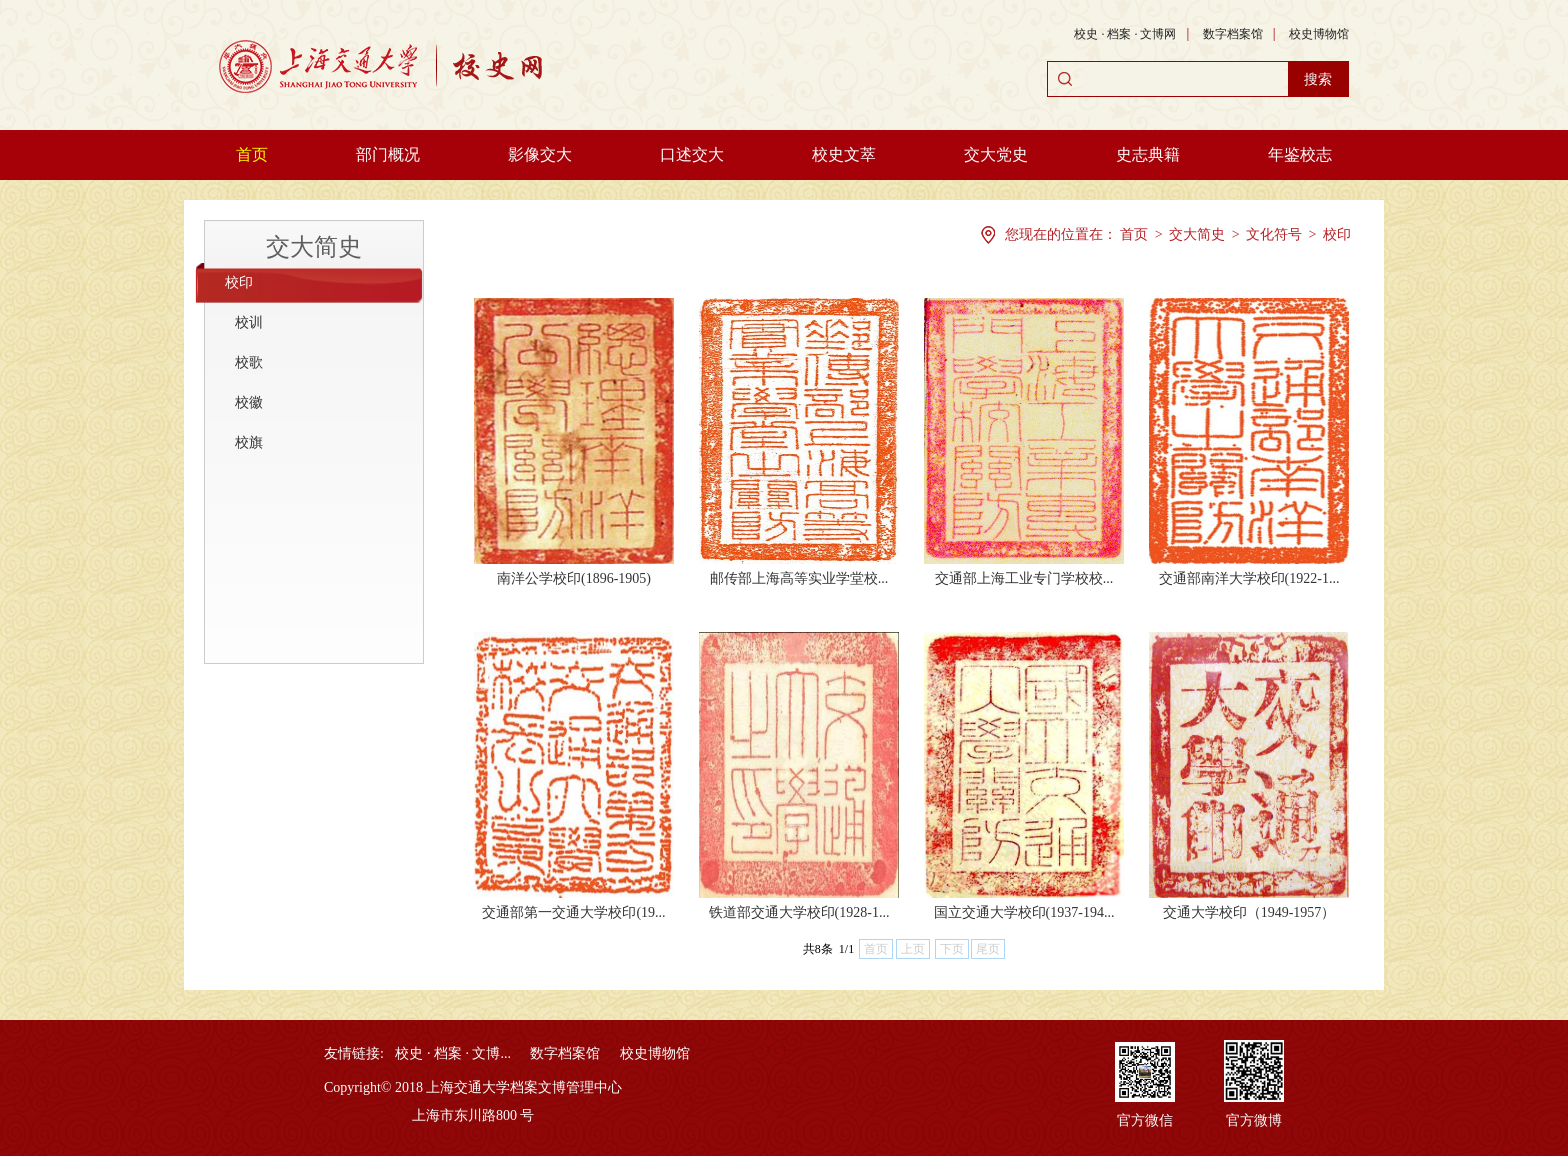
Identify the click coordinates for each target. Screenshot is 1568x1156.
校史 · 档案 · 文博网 (1125, 34)
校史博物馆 (1319, 34)
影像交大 (540, 154)
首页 (252, 154)
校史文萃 (844, 154)
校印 (239, 282)
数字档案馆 (1233, 34)
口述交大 (692, 154)
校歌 (249, 362)
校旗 (249, 442)
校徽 (249, 402)
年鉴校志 (1300, 154)
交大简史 (314, 247)
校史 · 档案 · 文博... (453, 1053)
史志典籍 (1148, 154)
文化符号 (1274, 234)
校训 (249, 322)
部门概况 (388, 154)
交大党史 (996, 154)
